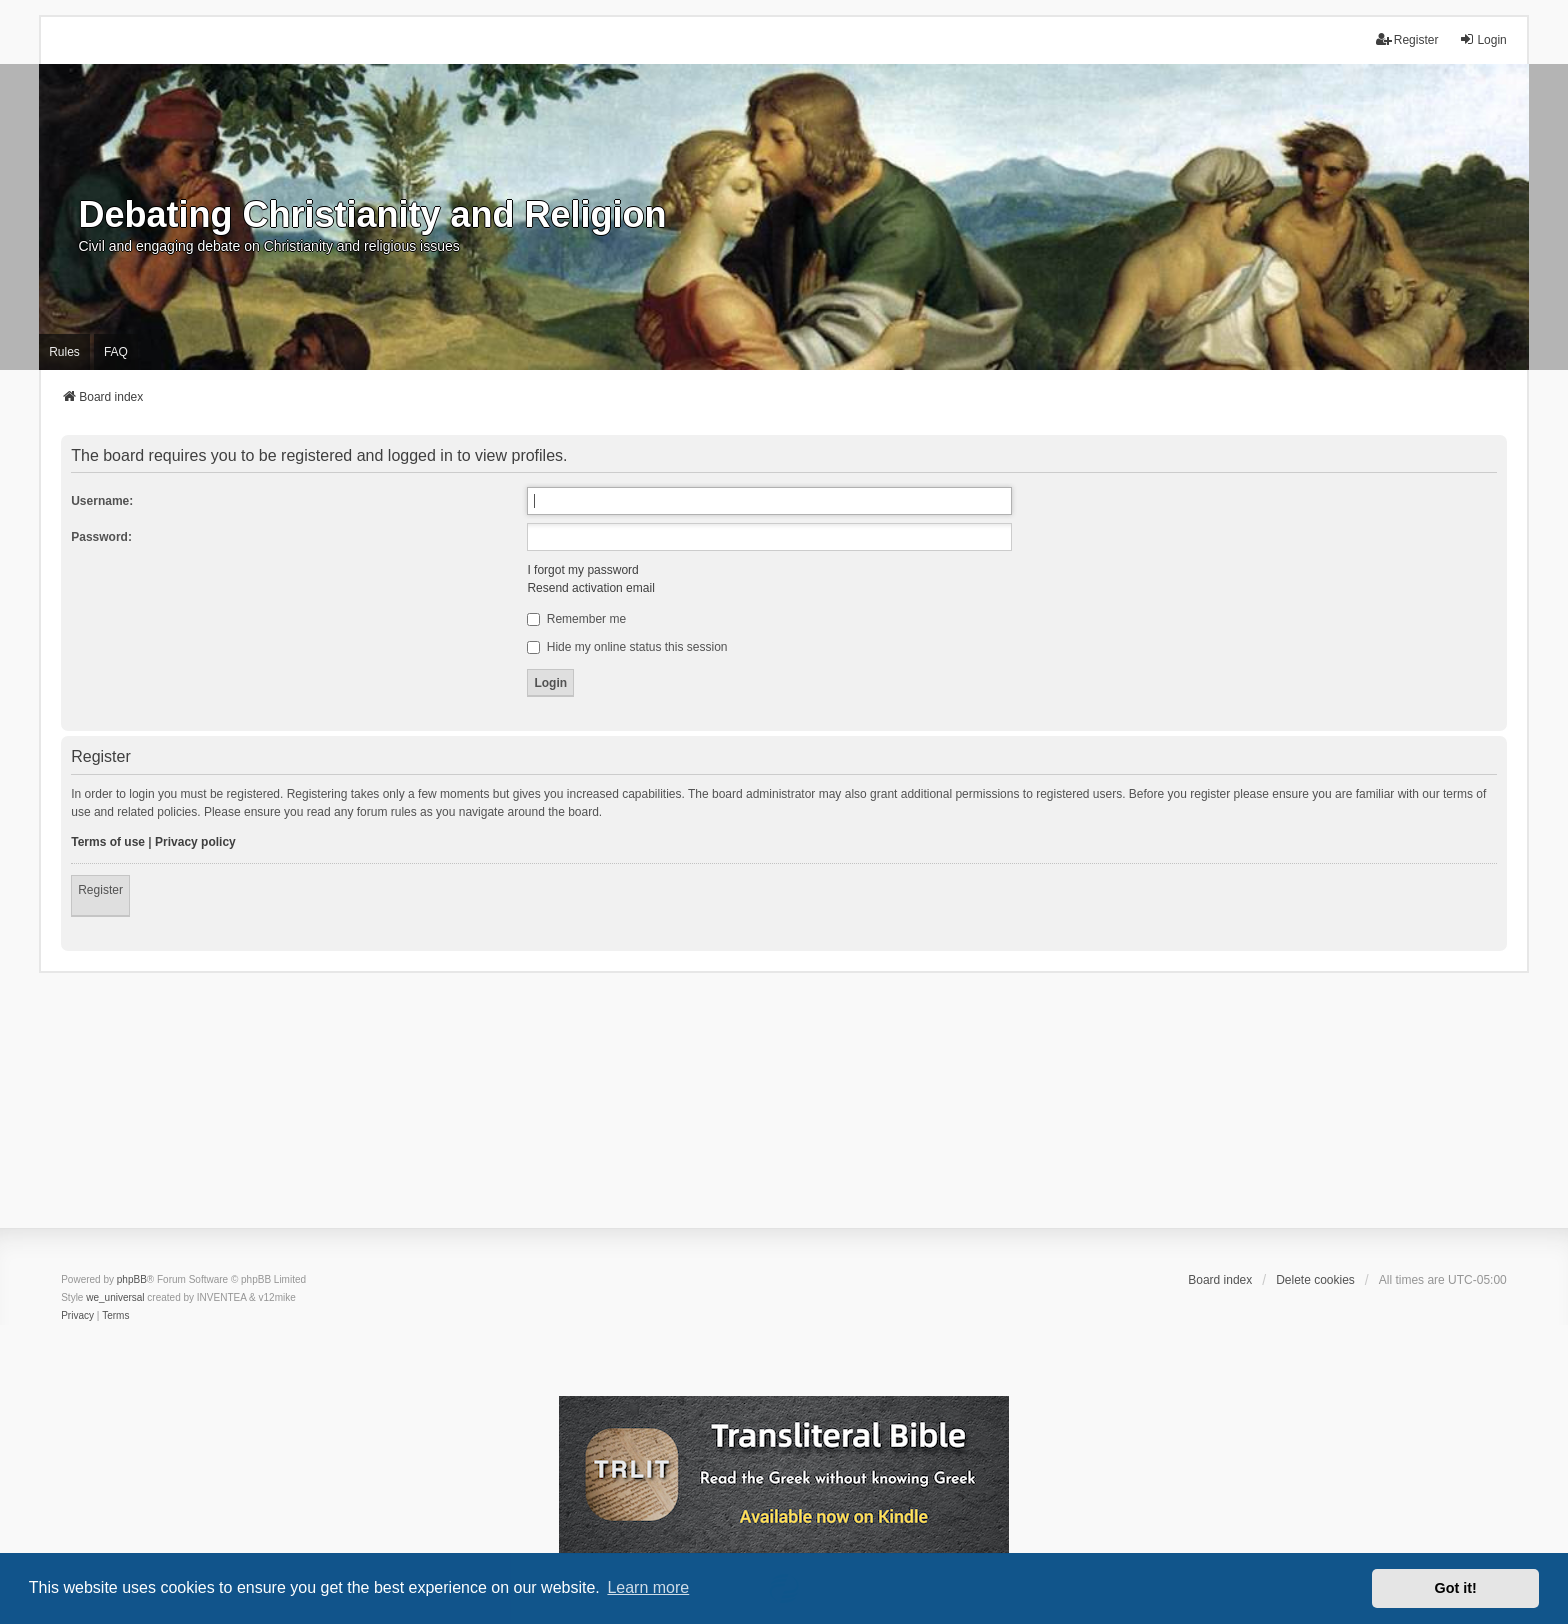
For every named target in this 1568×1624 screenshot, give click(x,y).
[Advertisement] (784, 1113)
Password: (101, 537)
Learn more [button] (648, 1587)
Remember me (576, 619)
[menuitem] (77, 1316)
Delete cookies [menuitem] (1315, 1280)
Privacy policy (195, 842)
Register (100, 890)
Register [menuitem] (1407, 39)
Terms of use (108, 842)
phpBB (132, 1279)
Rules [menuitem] (64, 352)
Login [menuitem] (1482, 39)
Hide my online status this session (627, 647)
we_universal (115, 1297)
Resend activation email (590, 588)
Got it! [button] (1456, 1588)
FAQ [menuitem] (116, 352)
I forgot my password (582, 570)
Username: (102, 501)
